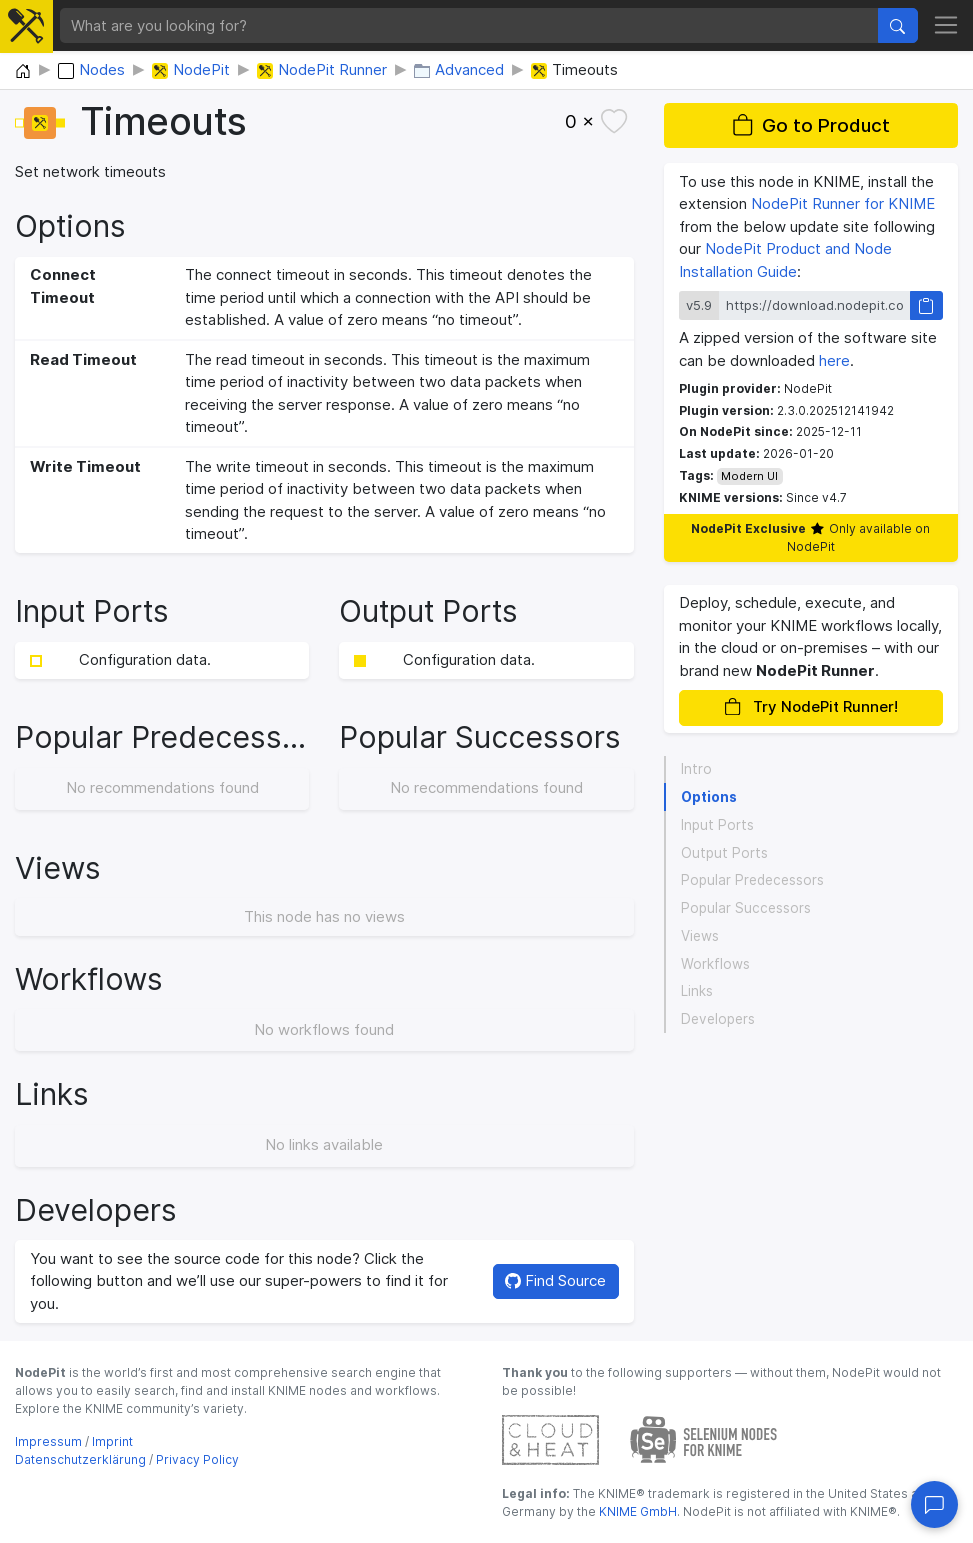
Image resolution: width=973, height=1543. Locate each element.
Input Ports (717, 825)
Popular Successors (746, 908)
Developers (718, 1019)
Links (697, 991)
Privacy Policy (197, 1459)
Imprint (112, 1441)
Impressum (48, 1441)
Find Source (555, 1280)
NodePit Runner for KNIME (843, 203)
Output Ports (724, 853)
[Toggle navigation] (946, 26)
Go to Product (811, 125)
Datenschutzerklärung (80, 1459)
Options (709, 797)
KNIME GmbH (636, 1511)
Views (700, 936)
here (834, 360)
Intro (696, 769)
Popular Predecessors (752, 880)
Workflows (715, 964)
